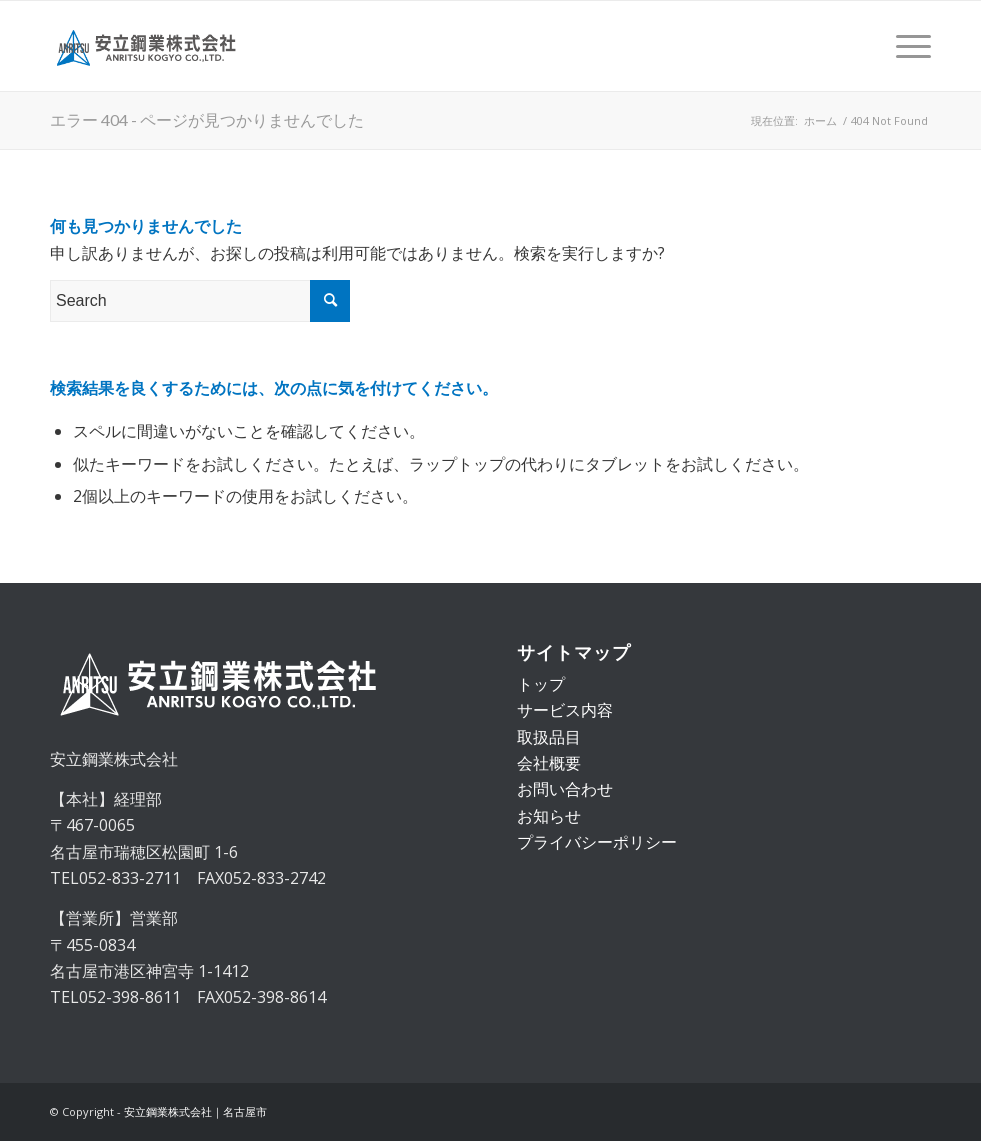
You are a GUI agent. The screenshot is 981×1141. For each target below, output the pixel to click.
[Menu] (903, 46)
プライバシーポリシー (597, 842)
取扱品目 (549, 737)
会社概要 (549, 763)
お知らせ (549, 816)
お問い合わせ (565, 789)
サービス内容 (565, 710)
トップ (541, 684)
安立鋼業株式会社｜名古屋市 (195, 1111)
